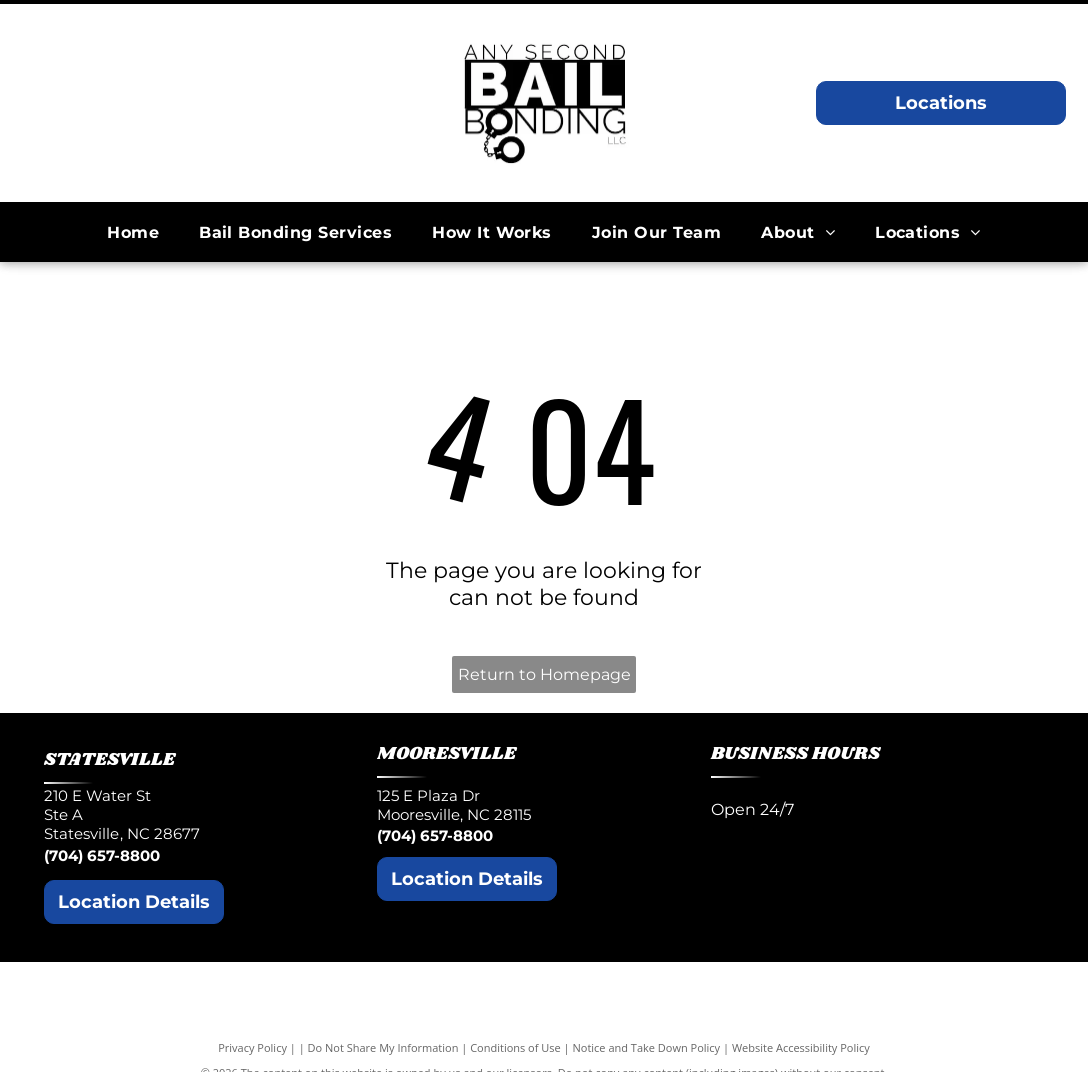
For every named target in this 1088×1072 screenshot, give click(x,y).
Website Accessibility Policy (801, 1047)
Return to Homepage (544, 674)
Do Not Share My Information (383, 1047)
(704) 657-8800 (102, 855)
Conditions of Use (515, 1047)
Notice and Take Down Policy (647, 1047)
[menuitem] (133, 231)
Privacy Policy (252, 1047)
